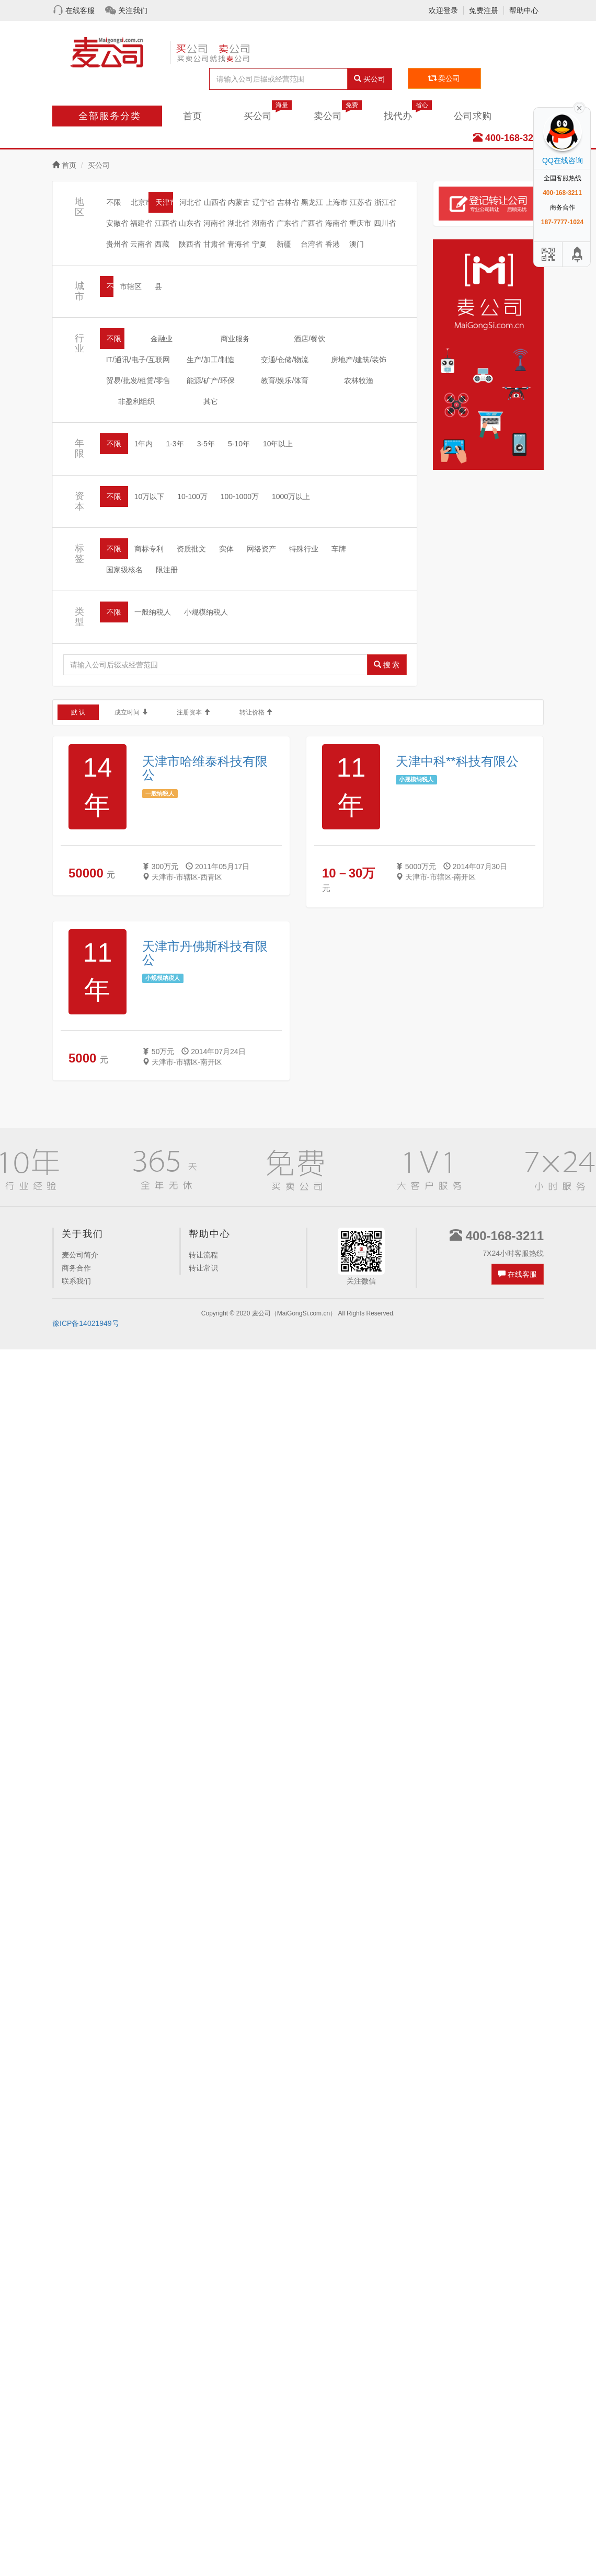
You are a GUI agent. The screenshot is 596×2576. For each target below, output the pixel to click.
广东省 (288, 223)
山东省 (190, 223)
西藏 (162, 244)
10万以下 (149, 496)
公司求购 (472, 116)
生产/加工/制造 (211, 359)
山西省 (215, 202)
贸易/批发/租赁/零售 (138, 380)
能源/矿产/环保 (211, 380)
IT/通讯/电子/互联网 (138, 359)
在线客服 (80, 10)
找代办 (408, 113)
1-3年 (175, 444)
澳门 (356, 244)
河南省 (214, 223)
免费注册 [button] (483, 10)
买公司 (369, 79)
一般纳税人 (152, 612)
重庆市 (360, 223)
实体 (226, 549)
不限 (114, 202)
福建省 (141, 223)
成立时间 (118, 712)
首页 (192, 116)
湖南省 (263, 223)
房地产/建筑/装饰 (358, 359)
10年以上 (278, 444)
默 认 (75, 712)
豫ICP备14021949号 (85, 1323)
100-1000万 (240, 496)
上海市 (337, 202)
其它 (210, 401)
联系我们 (76, 1281)
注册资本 (181, 712)
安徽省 (117, 223)
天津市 (166, 202)
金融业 (162, 338)
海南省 (336, 223)
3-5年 (206, 444)
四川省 (385, 223)
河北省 (190, 202)
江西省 (166, 223)
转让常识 (203, 1268)
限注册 (167, 569)
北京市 (142, 202)
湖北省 (238, 223)
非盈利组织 (136, 401)
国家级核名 (124, 569)
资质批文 (191, 549)
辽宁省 (263, 202)
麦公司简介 (80, 1255)
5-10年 (239, 444)
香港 (332, 244)
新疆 (284, 244)
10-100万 (192, 496)
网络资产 (261, 549)
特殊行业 (303, 549)
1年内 (143, 444)
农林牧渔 (358, 380)
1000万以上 (291, 496)
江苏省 (361, 202)
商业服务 (235, 338)
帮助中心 (523, 10)
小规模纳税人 (206, 612)
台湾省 (312, 244)
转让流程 (203, 1255)
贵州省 (117, 244)
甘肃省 (214, 244)
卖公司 (444, 78)
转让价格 (243, 712)
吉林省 (288, 202)
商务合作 (76, 1268)
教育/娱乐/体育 (285, 380)
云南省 (141, 244)
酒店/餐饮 (309, 338)
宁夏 (259, 244)
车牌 (338, 549)
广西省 (312, 223)
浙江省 (385, 202)
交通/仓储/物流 (285, 359)
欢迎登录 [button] (443, 10)
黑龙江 (312, 202)
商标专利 (149, 549)
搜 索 (387, 665)
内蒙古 (239, 202)
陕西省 (190, 244)
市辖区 (131, 286)
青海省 (238, 244)
